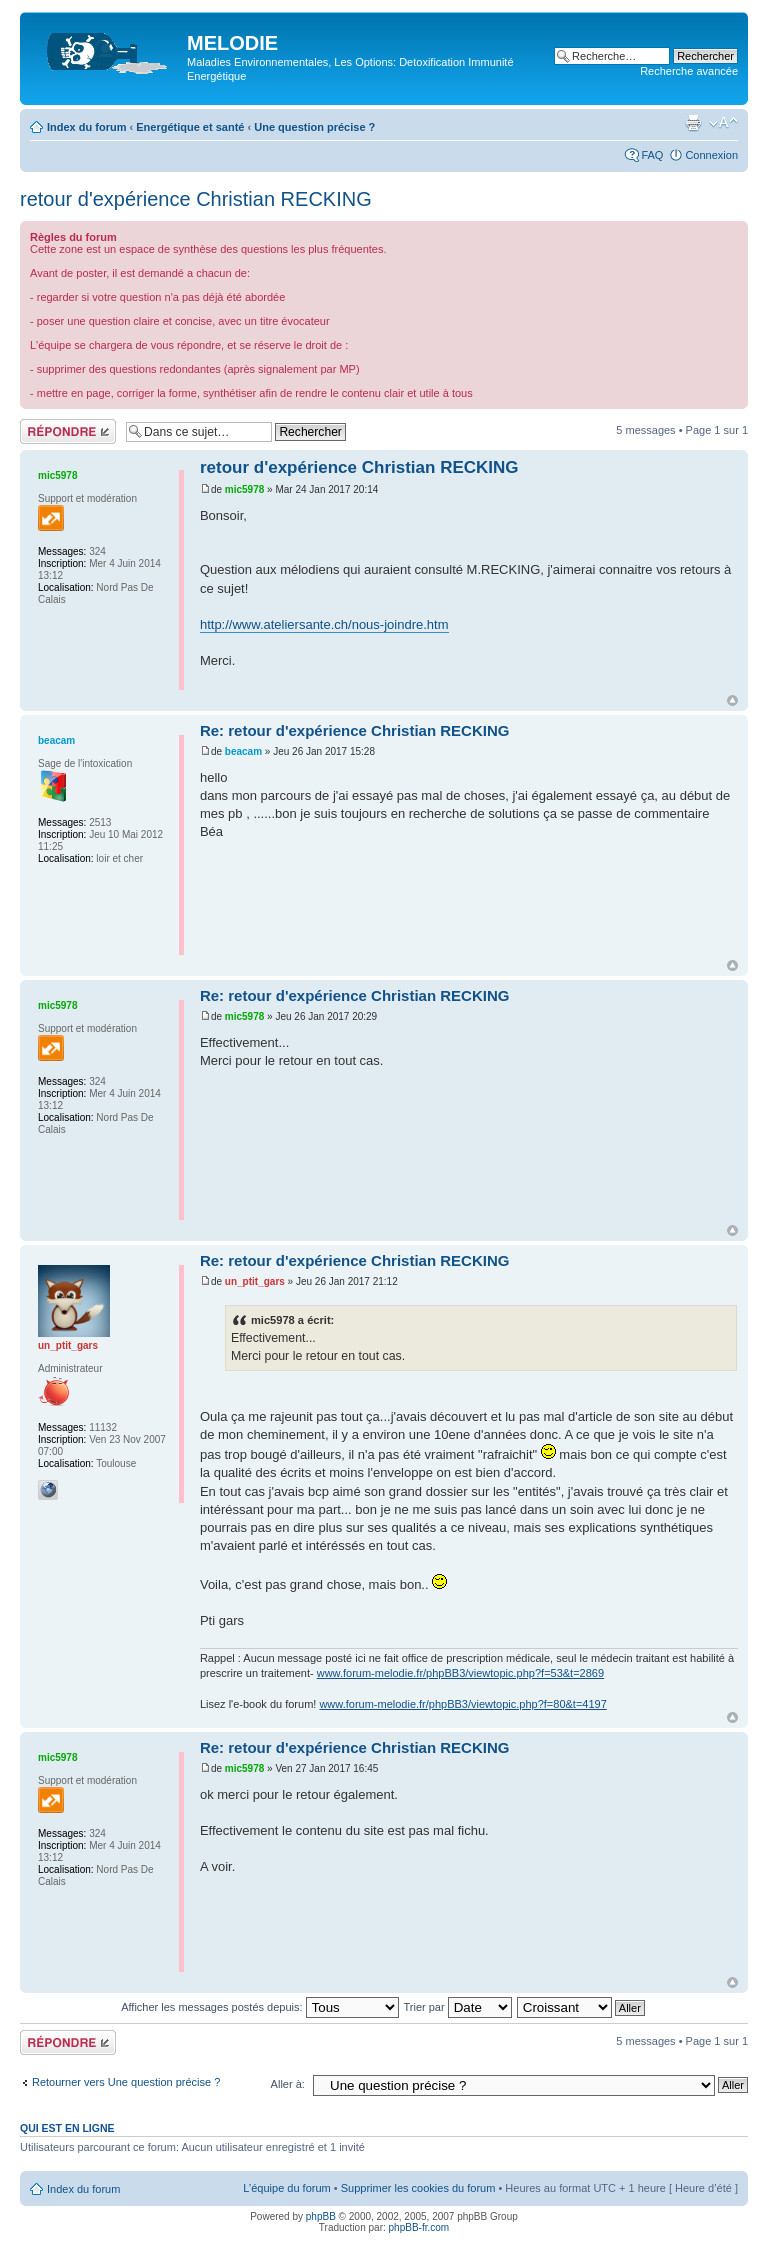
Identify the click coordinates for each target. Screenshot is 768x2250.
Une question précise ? (314, 127)
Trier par (457, 2007)
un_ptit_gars (255, 1281)
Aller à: (288, 2084)
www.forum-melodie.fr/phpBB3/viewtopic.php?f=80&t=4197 (462, 1704)
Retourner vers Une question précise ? (126, 2082)
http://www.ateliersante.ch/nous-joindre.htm (324, 624)
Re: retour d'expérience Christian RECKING (354, 730)
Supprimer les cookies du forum (418, 2188)
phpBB (321, 2216)
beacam (243, 751)
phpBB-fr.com (419, 2227)
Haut (732, 700)
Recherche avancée (689, 71)
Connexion (711, 155)
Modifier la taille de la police (723, 123)
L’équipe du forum (286, 2188)
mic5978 (244, 489)
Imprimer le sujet (693, 123)
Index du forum (86, 127)
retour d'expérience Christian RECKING (196, 199)
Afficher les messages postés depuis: (259, 2007)
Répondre (68, 431)
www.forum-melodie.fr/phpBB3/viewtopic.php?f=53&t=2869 (460, 1673)
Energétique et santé (190, 127)
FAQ (652, 155)
